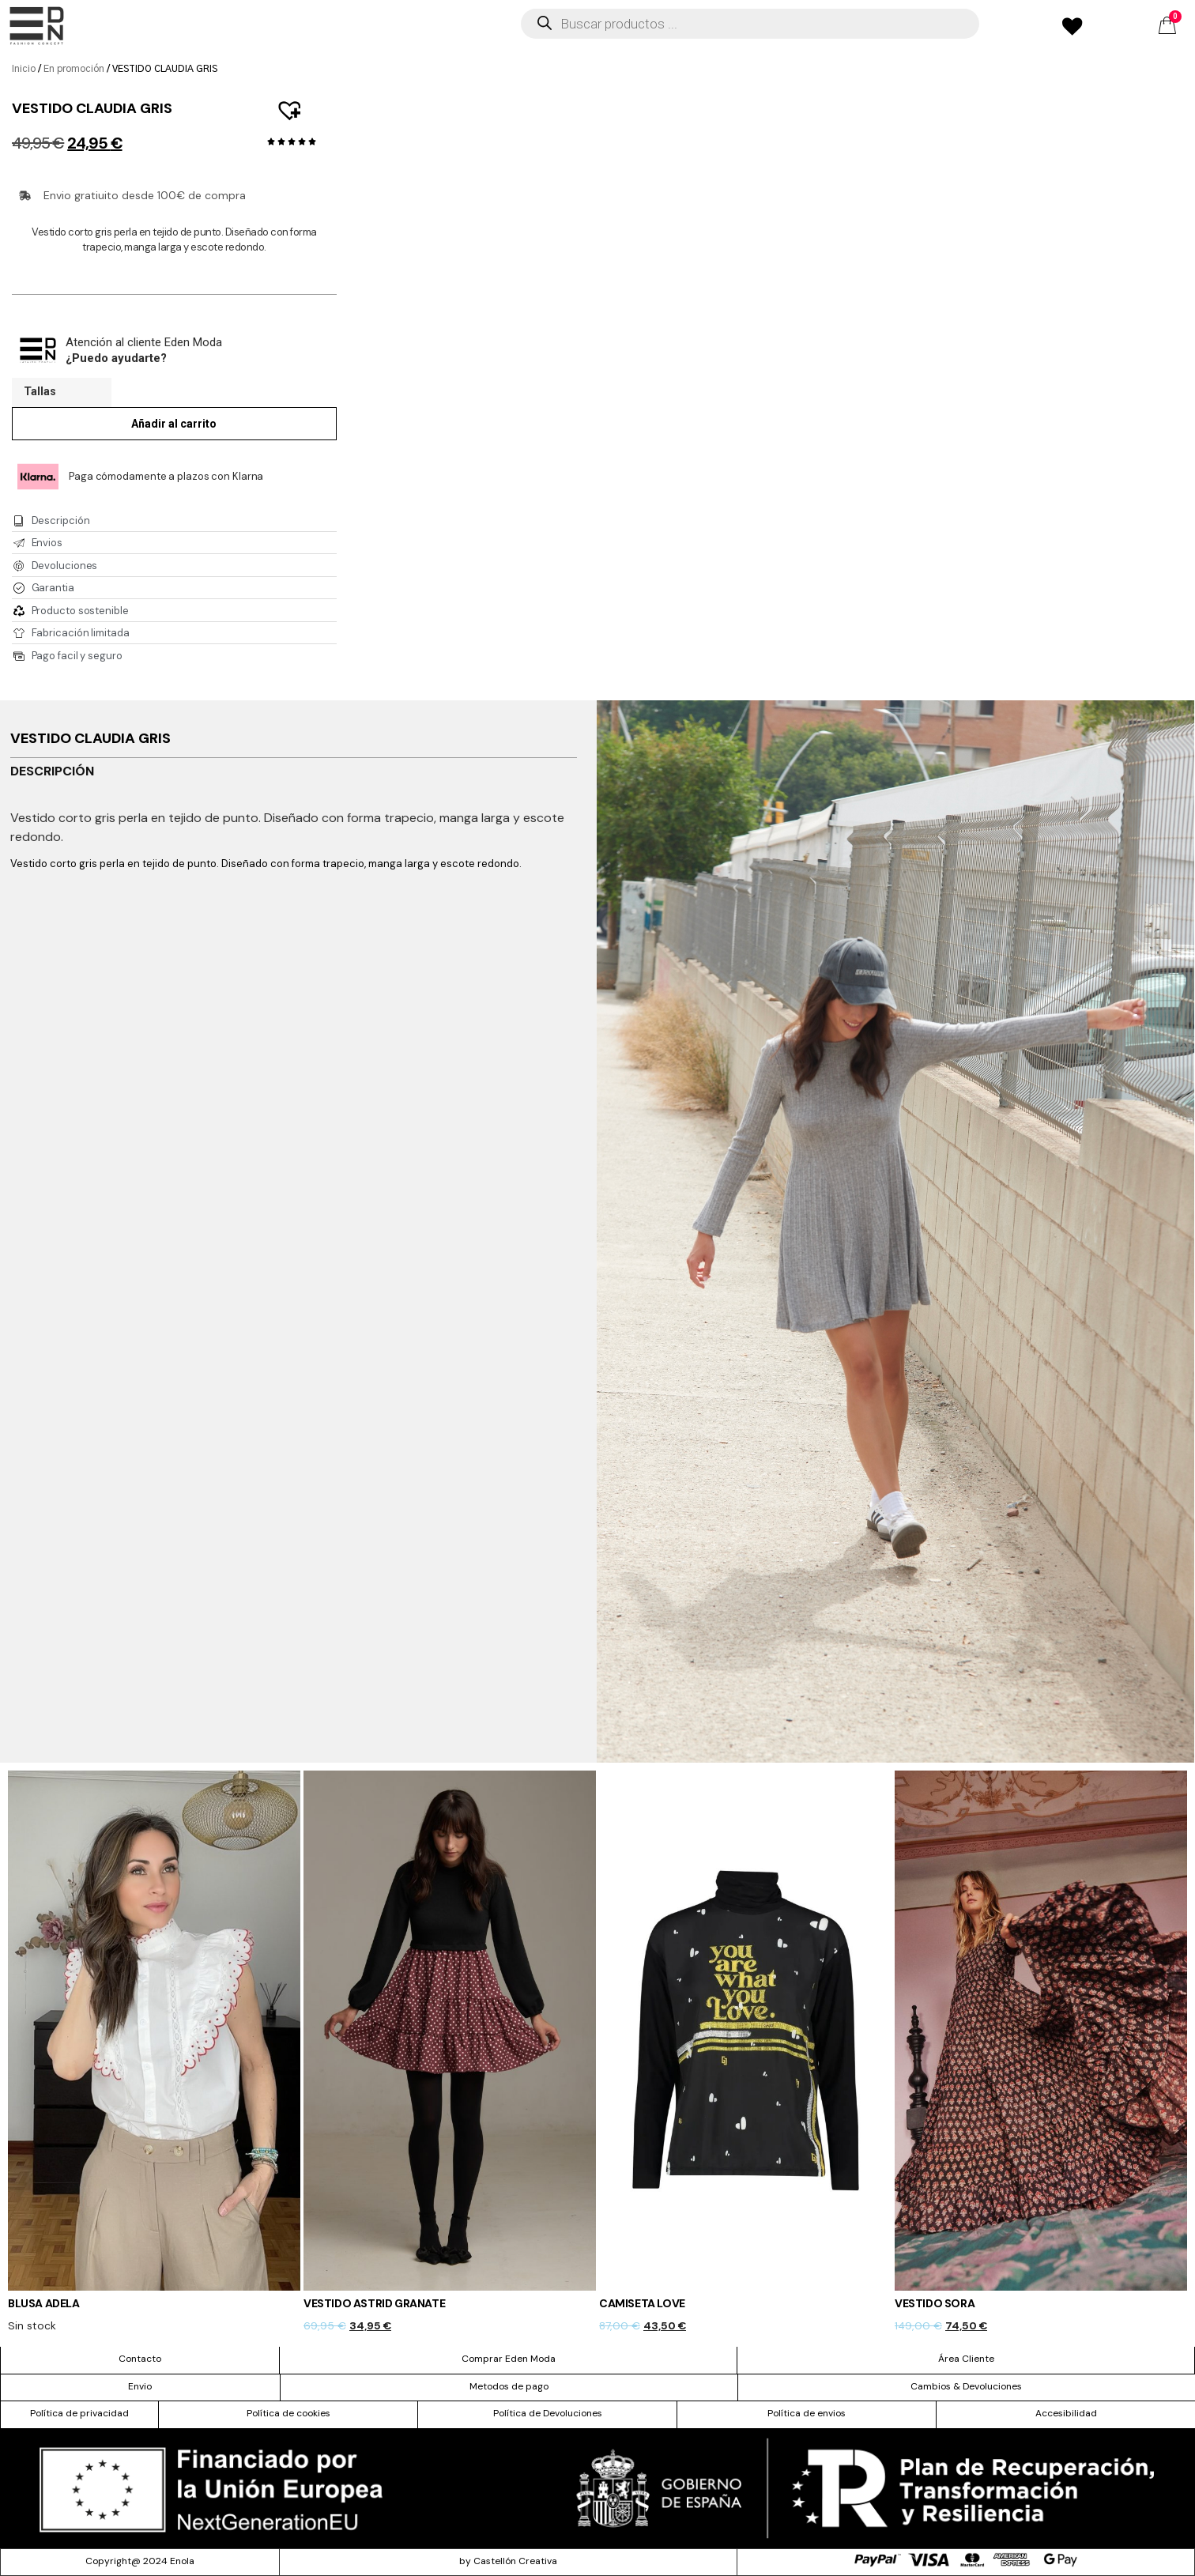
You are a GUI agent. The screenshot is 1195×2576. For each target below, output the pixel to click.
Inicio (24, 69)
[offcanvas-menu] (37, 25)
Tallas (40, 392)
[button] (282, 102)
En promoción (73, 69)
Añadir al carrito (174, 423)
